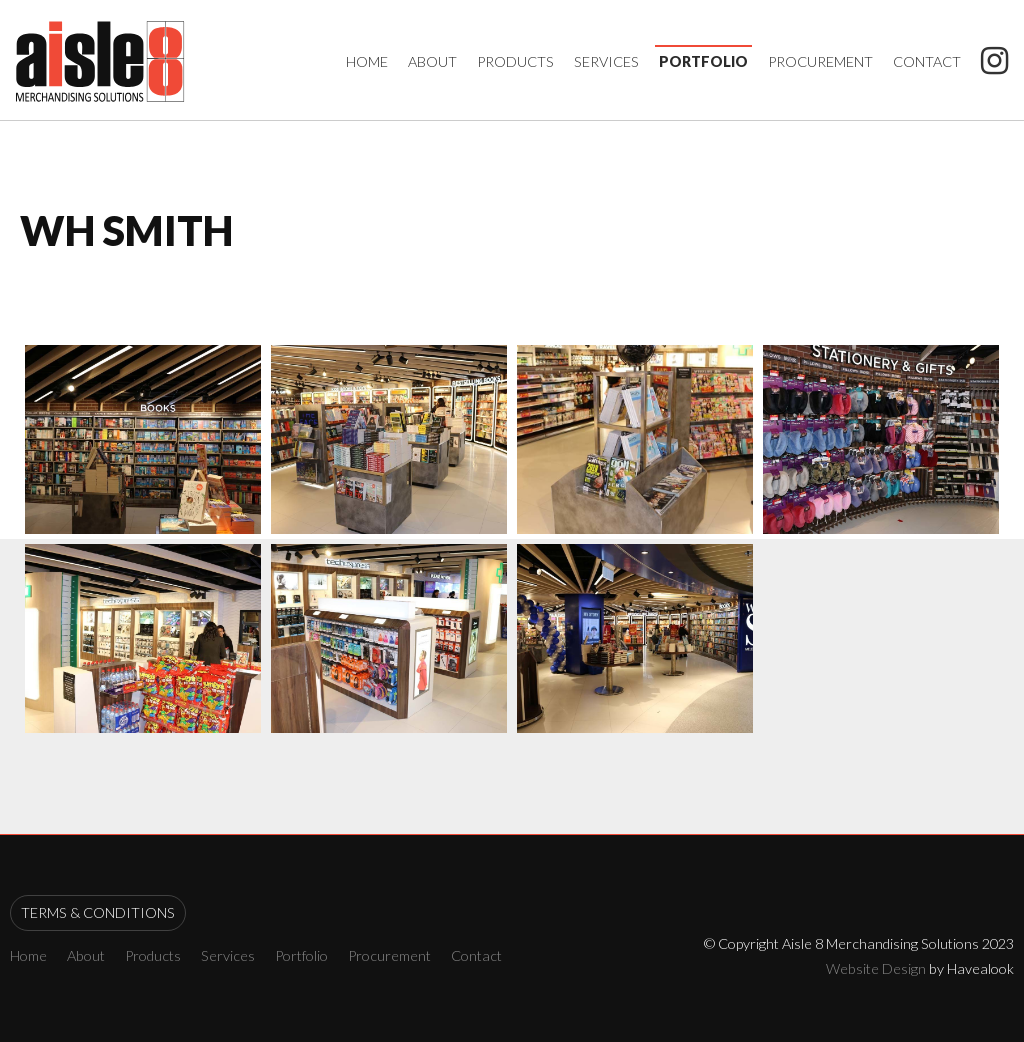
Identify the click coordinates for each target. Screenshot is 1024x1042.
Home (367, 61)
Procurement (820, 61)
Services (606, 61)
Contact (927, 61)
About (432, 61)
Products (515, 61)
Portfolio (703, 61)
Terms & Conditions (98, 912)
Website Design (876, 968)
